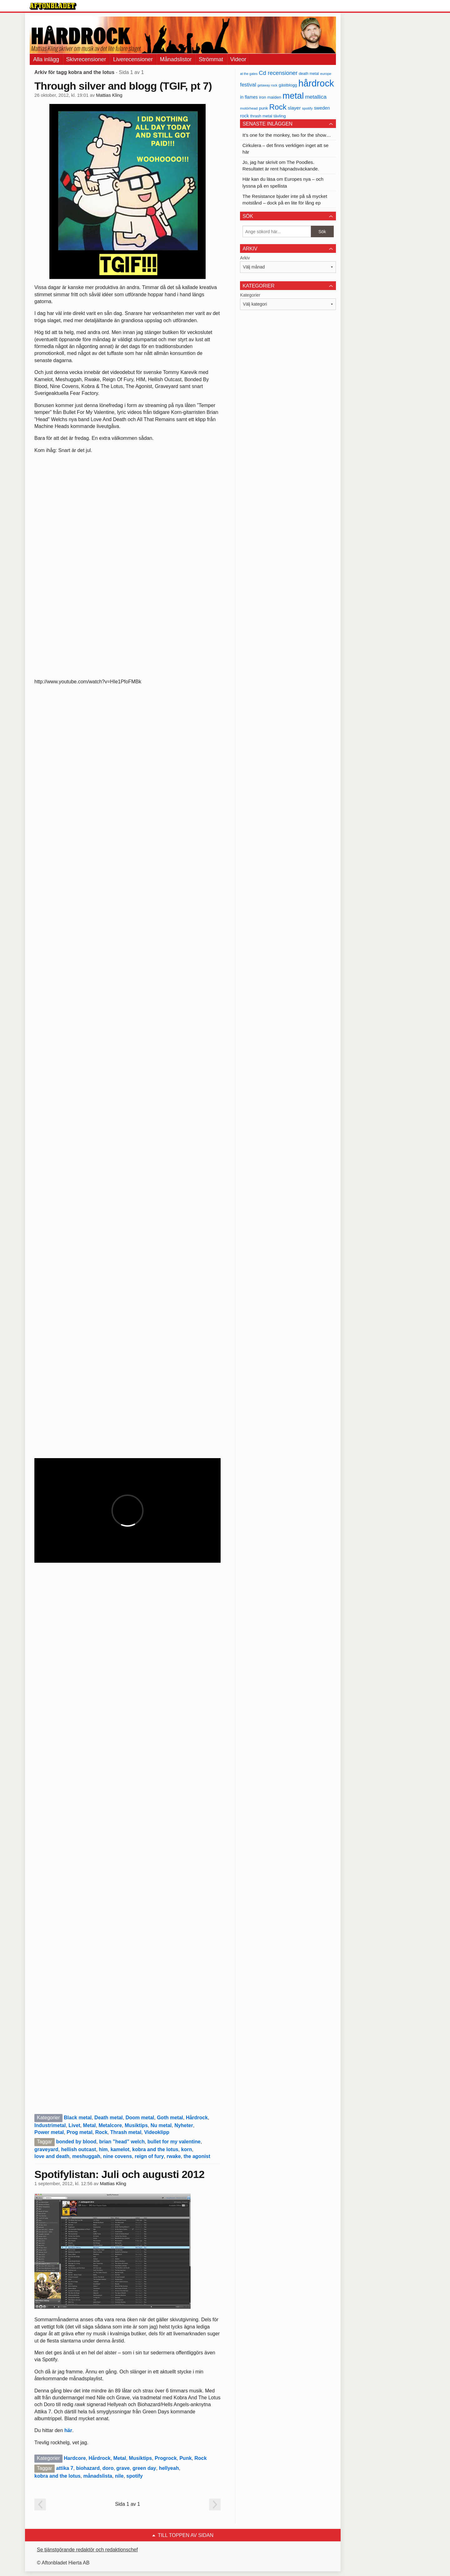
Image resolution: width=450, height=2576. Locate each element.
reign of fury (149, 2156)
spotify (134, 2476)
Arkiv (245, 257)
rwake (174, 2156)
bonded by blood (76, 2141)
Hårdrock (197, 2117)
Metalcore (110, 2125)
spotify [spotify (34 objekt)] (307, 108)
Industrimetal (50, 2125)
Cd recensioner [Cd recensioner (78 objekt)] (278, 73)
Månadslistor (176, 59)
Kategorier (250, 295)
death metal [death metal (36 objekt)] (309, 73)
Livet (74, 2125)
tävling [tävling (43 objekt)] (279, 116)
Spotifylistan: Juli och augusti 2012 (119, 2174)
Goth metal (170, 2117)
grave (123, 2468)
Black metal (78, 2117)
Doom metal (140, 2117)
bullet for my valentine (174, 2141)
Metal (89, 2125)
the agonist (196, 2156)
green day (144, 2468)
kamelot (120, 2149)
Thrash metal (126, 2132)
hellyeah (169, 2468)
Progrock (166, 2458)
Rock (101, 2132)
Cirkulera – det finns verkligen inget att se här (285, 149)
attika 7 (64, 2468)
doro (108, 2468)
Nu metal (161, 2125)
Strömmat (211, 59)
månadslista (97, 2476)
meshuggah (86, 2156)
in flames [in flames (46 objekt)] (249, 97)
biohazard (88, 2468)
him (103, 2149)
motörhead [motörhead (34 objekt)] (249, 108)
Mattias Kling (109, 95)
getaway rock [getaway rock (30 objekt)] (268, 85)
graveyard (46, 2149)
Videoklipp (156, 2132)
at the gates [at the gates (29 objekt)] (249, 74)
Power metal (49, 2132)
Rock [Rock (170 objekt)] (277, 107)
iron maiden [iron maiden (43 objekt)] (270, 97)
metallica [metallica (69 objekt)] (316, 97)
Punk (185, 2458)
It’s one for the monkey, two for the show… (286, 135)
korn (186, 2149)
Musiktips (136, 2125)
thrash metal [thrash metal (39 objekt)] (261, 116)
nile (119, 2476)
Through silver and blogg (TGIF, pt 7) (123, 86)
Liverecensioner (133, 59)
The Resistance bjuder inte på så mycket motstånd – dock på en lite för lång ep (284, 199)
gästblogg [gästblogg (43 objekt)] (288, 85)
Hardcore (75, 2458)
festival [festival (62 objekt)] (248, 84)
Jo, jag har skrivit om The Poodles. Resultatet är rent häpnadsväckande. (280, 165)
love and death (51, 2156)
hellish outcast (78, 2149)
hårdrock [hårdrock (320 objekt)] (316, 83)
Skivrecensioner (86, 59)
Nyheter (183, 2125)
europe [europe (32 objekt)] (325, 74)
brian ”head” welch (122, 2141)
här (68, 2430)
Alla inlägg (46, 59)
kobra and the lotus (155, 2149)
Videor (238, 59)
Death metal (108, 2117)
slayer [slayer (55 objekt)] (294, 108)
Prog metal (79, 2132)
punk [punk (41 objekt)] (263, 108)
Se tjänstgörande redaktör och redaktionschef (87, 2549)
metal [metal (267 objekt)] (293, 96)
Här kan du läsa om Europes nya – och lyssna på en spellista (282, 182)
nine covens (117, 2156)
